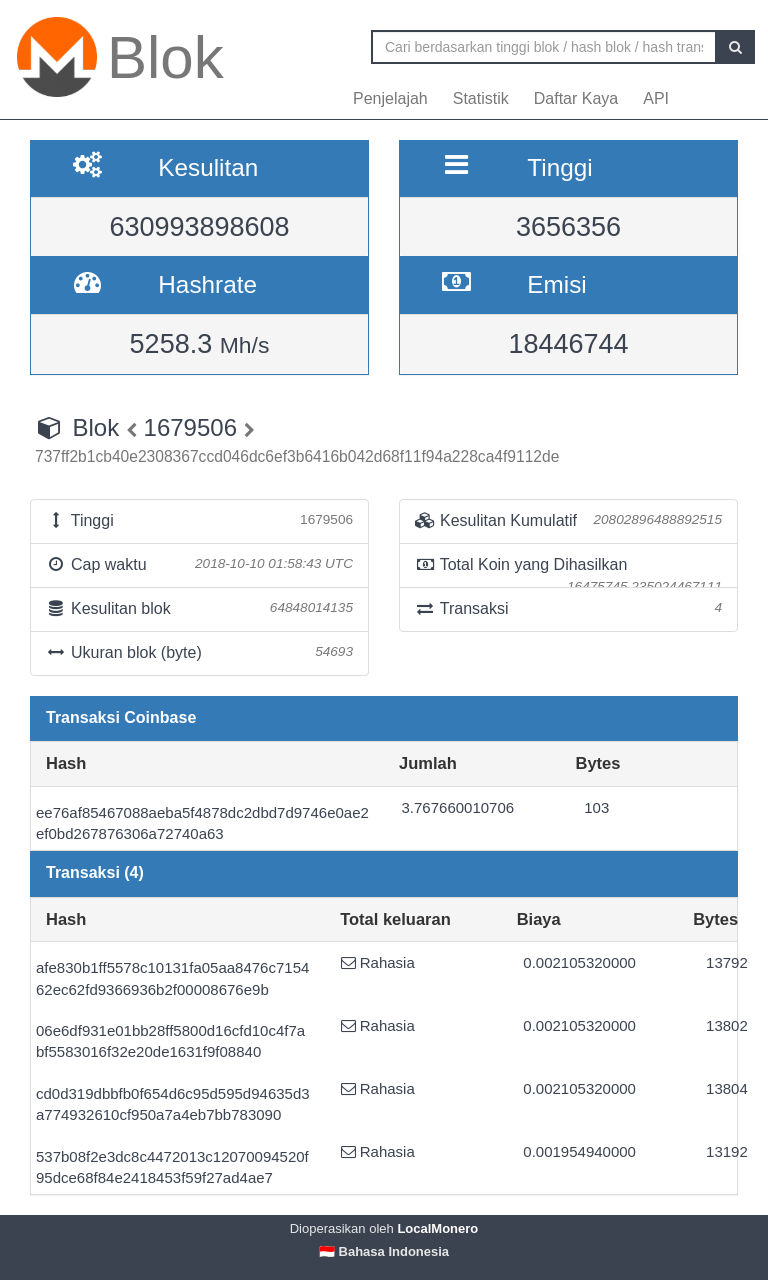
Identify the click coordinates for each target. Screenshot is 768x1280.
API (656, 98)
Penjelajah (390, 98)
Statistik (481, 98)
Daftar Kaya (576, 98)
